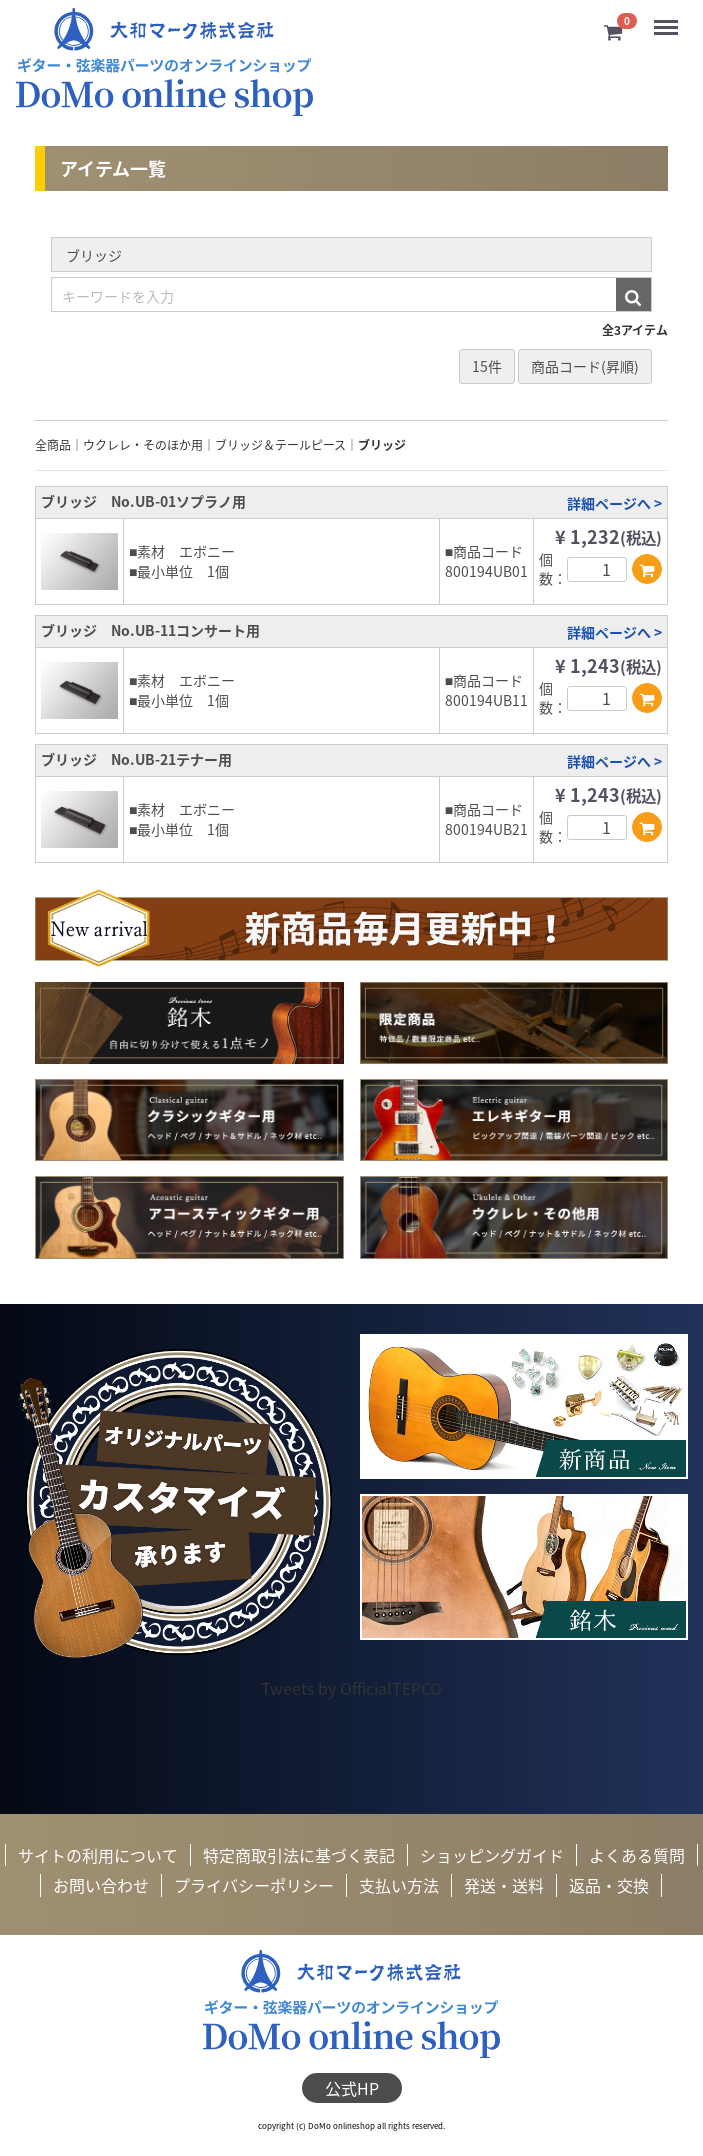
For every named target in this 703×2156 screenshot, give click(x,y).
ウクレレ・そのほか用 (143, 445)
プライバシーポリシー (254, 1885)
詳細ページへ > (614, 503)
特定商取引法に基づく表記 (299, 1855)
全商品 (53, 445)
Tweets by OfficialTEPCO (351, 1688)
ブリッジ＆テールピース (280, 445)
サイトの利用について (98, 1855)
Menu (667, 19)
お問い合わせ (101, 1885)
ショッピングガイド (492, 1855)
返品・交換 (609, 1885)
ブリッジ (382, 445)
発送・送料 (504, 1885)
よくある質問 (637, 1855)
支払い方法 (399, 1885)
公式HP (352, 2087)
